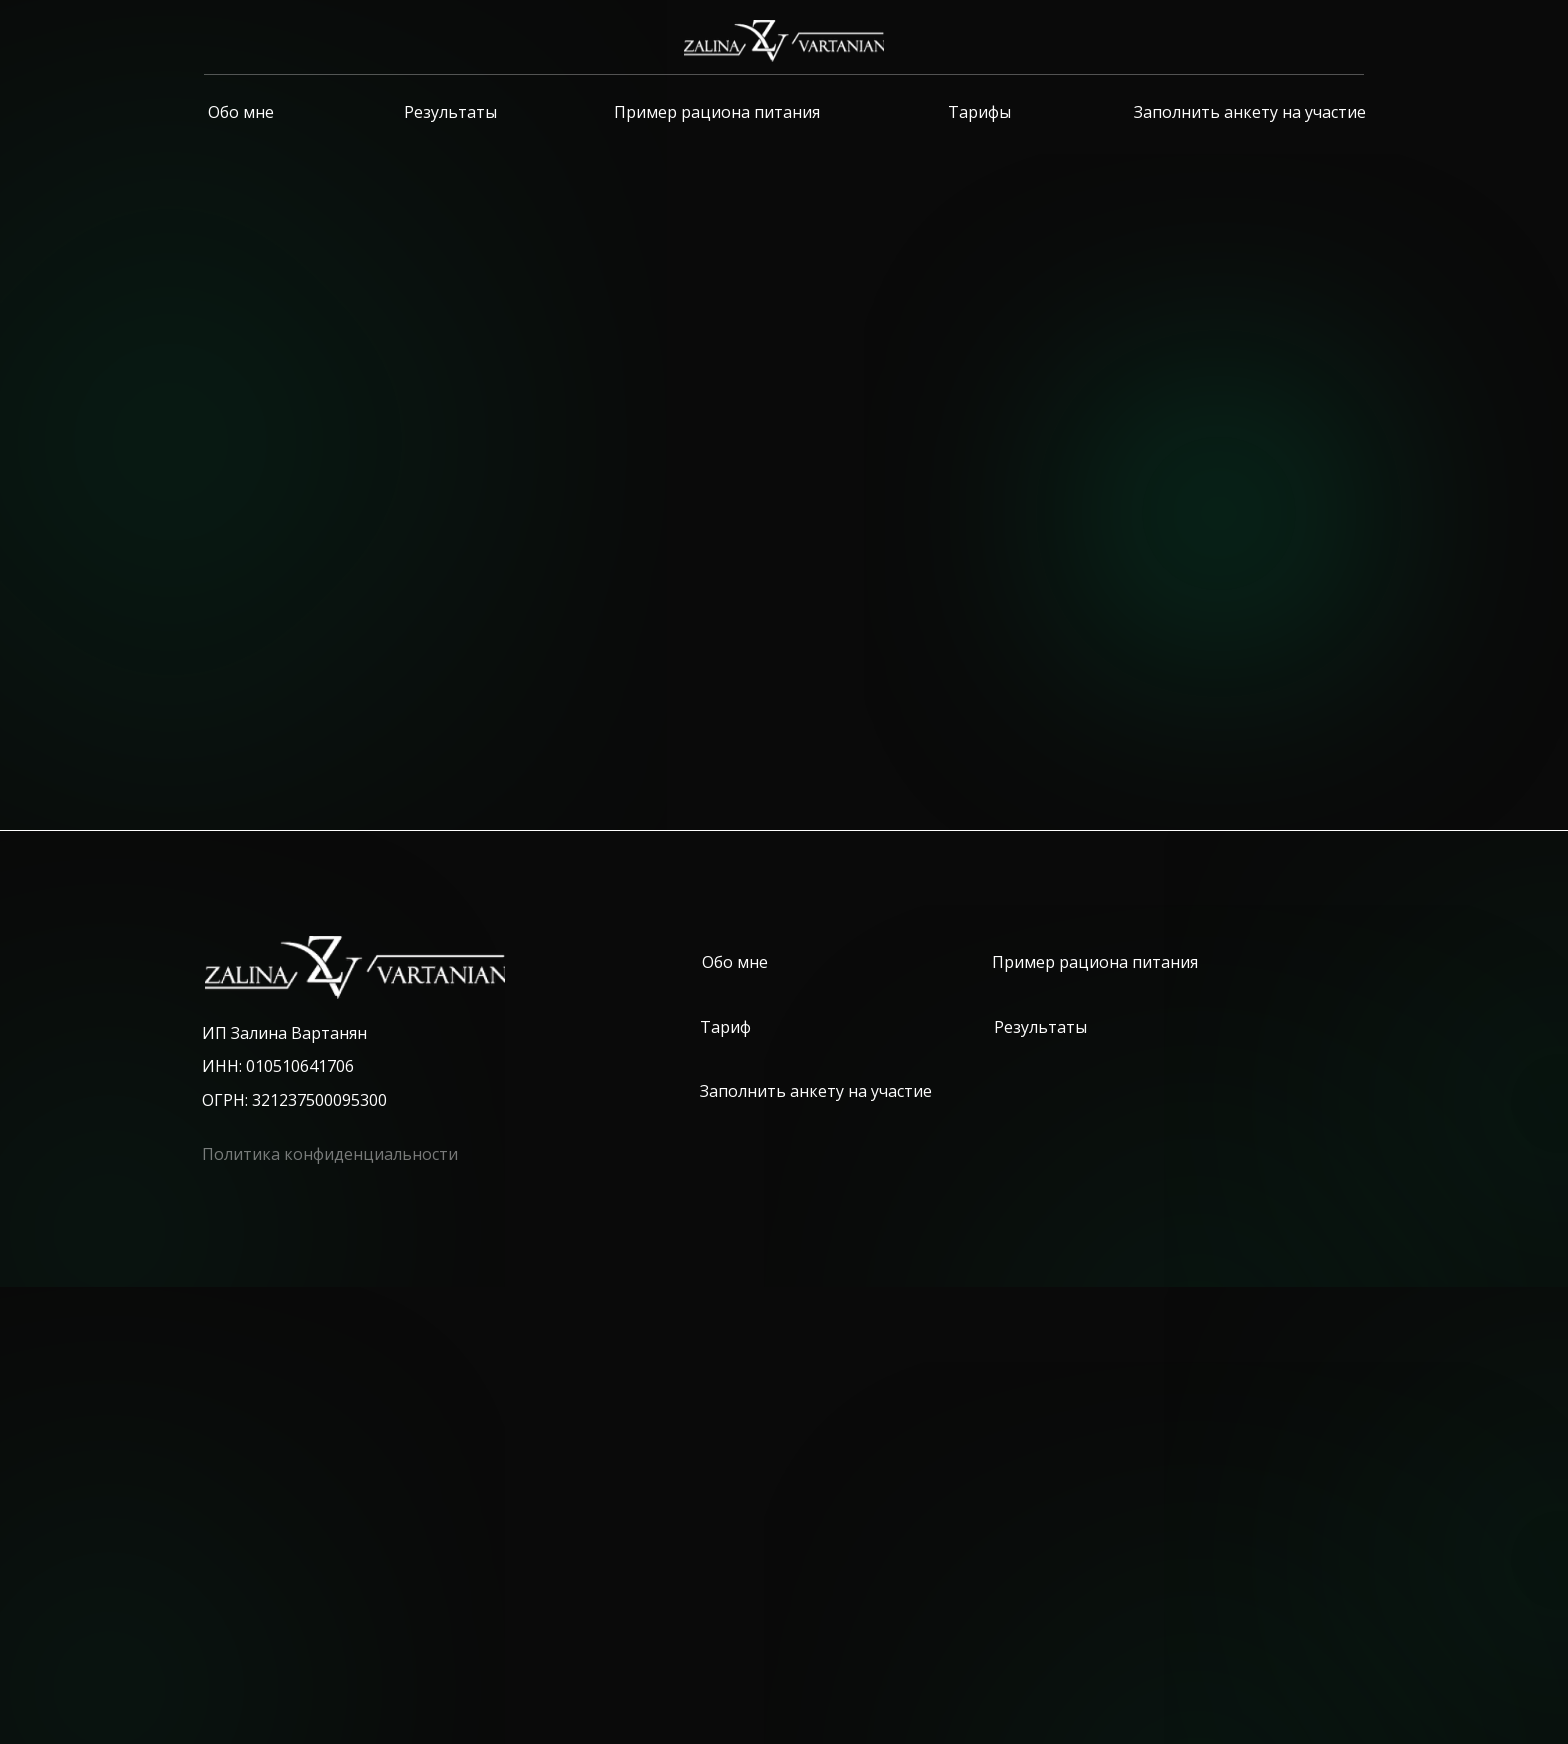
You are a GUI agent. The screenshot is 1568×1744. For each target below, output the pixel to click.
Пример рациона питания (717, 112)
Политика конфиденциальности (330, 1154)
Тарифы (979, 112)
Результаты (450, 112)
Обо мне (241, 112)
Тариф (725, 1027)
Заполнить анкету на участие (1250, 112)
